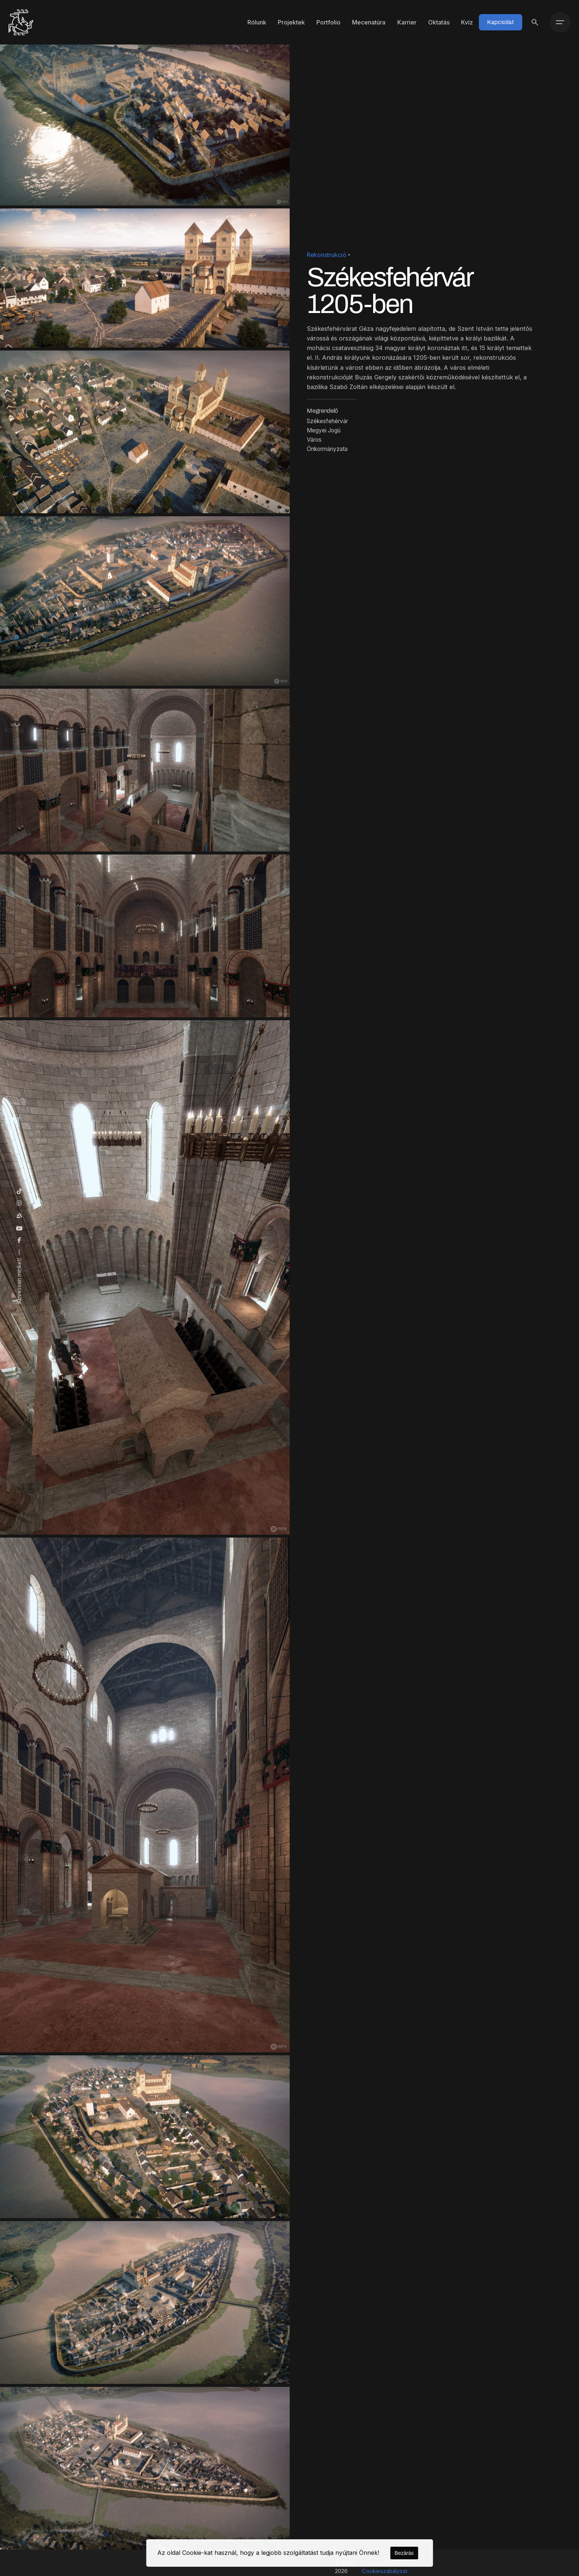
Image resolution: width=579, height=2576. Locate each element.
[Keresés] (535, 22)
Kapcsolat (500, 22)
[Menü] (560, 22)
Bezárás (404, 2553)
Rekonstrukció (326, 254)
